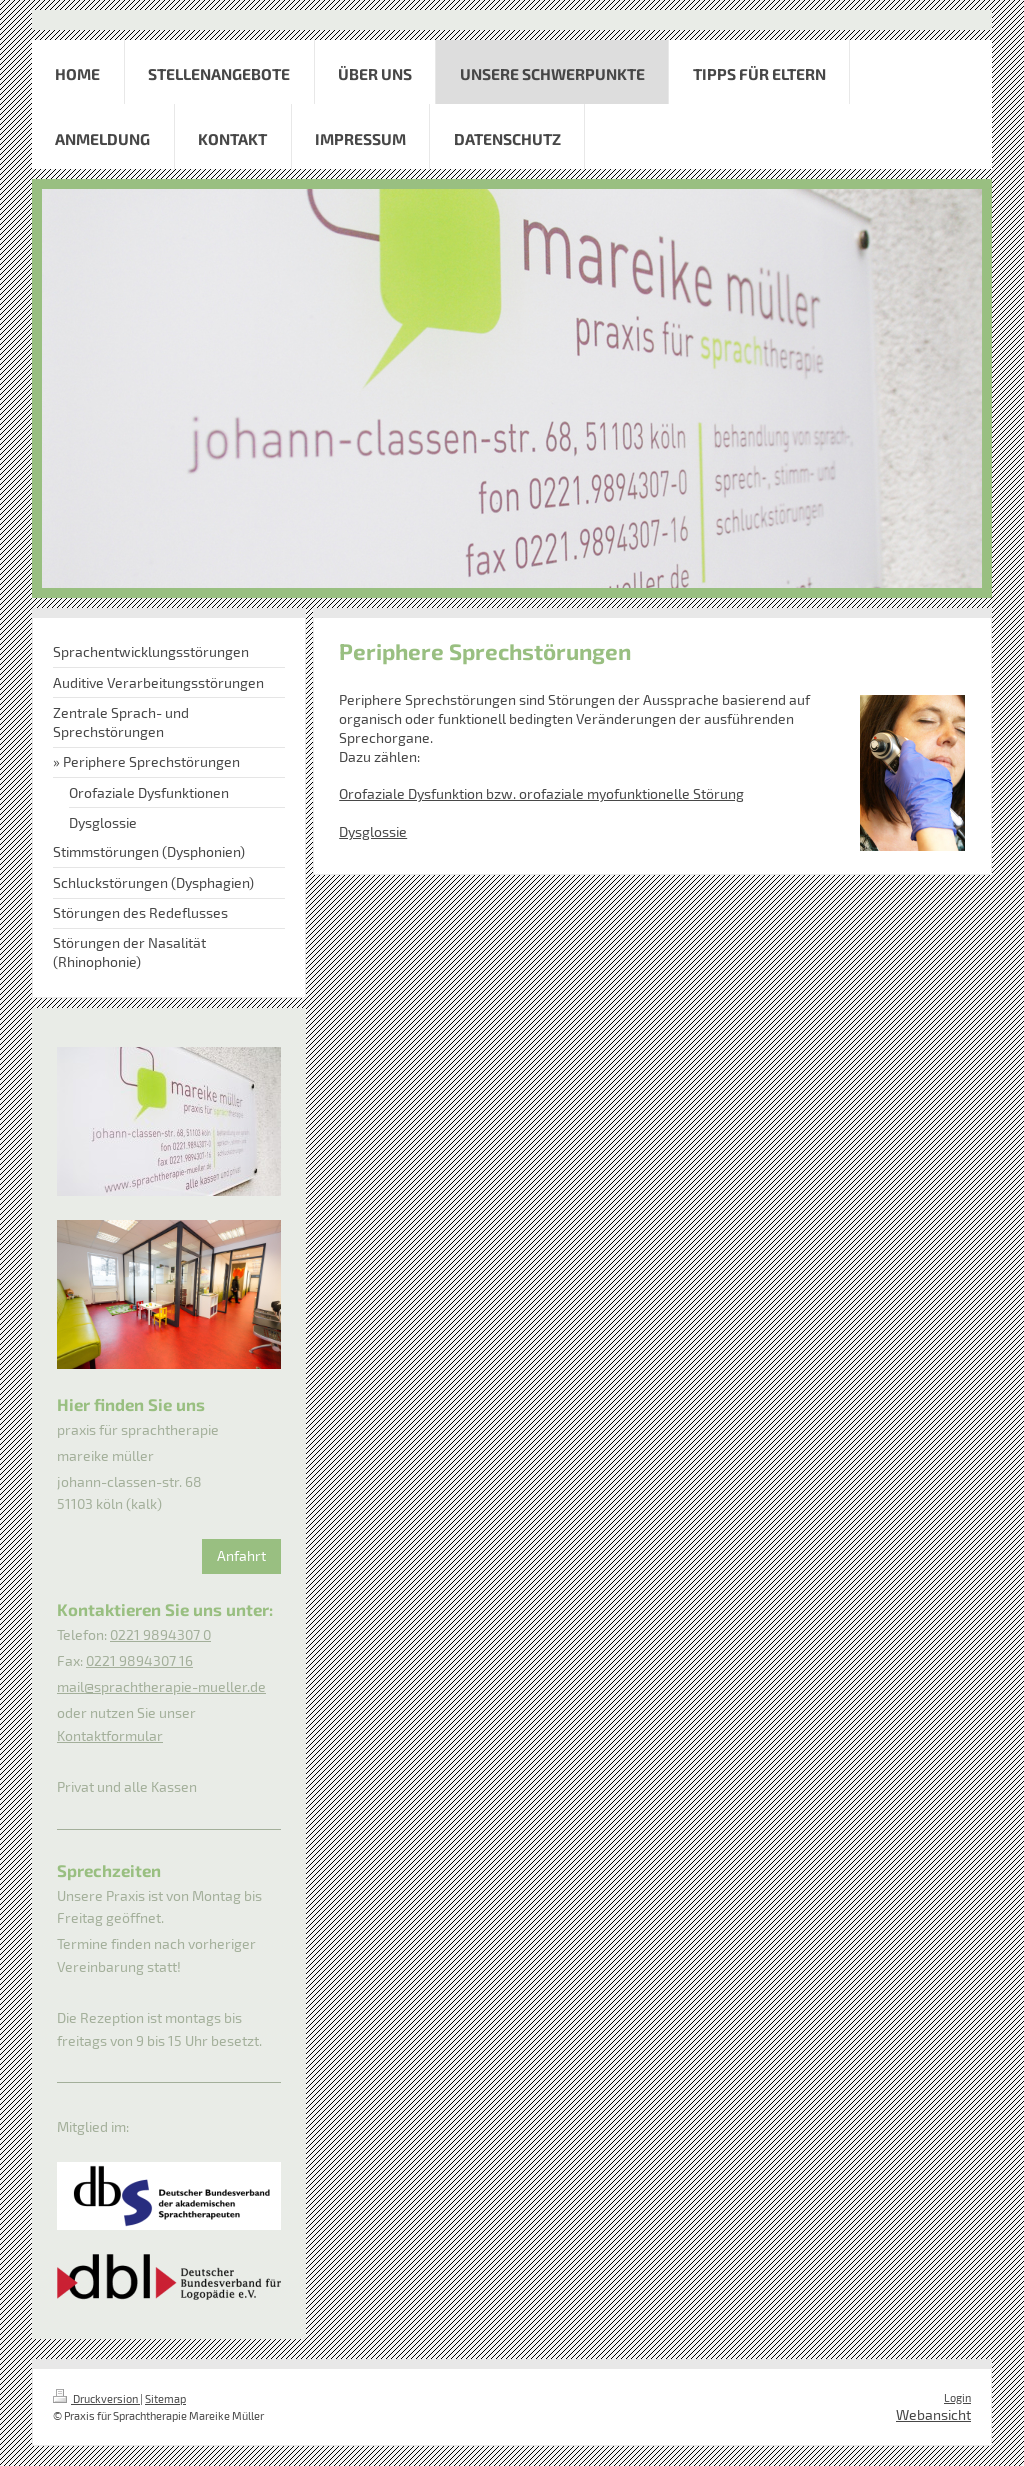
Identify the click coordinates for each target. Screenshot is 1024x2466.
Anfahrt (241, 1555)
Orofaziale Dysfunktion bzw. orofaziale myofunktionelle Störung (541, 793)
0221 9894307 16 (139, 1660)
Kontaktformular (110, 1735)
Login (957, 2397)
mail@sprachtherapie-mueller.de (161, 1686)
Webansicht (933, 2414)
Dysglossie (373, 831)
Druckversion (96, 2398)
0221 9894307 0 (160, 1634)
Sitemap (165, 2398)
